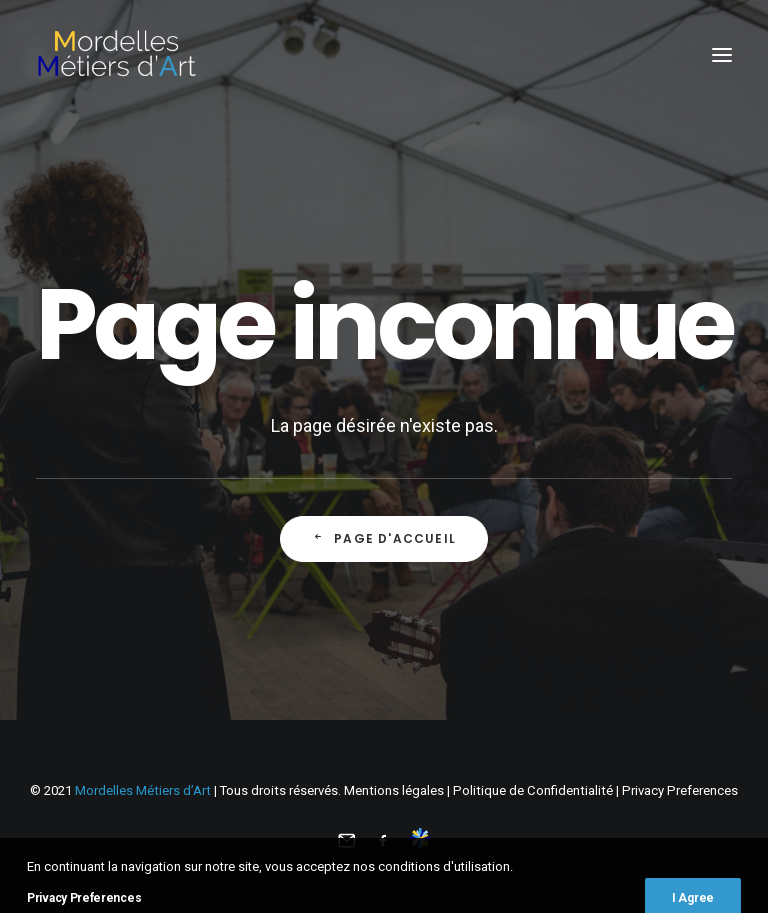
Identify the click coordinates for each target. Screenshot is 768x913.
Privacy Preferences (680, 790)
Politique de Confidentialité (533, 790)
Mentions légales (394, 790)
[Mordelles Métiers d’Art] (116, 54)
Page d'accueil (384, 538)
